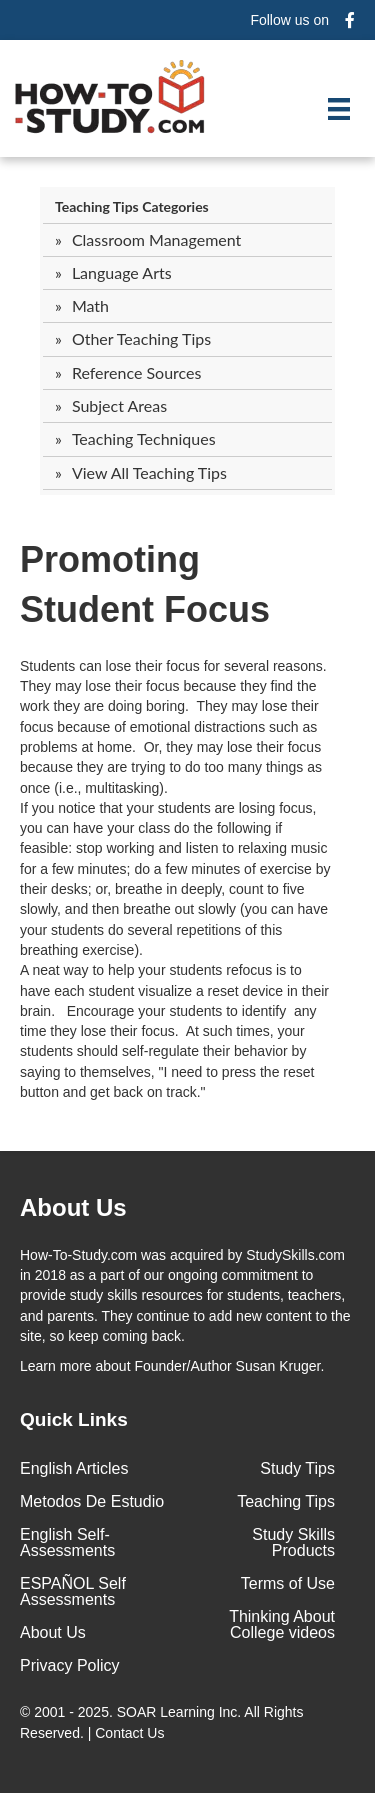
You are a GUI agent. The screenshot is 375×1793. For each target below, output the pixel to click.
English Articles (74, 1468)
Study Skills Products (293, 1542)
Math (90, 305)
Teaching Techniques (144, 438)
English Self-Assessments (67, 1542)
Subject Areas (119, 405)
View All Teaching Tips (149, 472)
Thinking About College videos (282, 1624)
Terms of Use (288, 1583)
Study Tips (297, 1468)
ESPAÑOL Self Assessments (73, 1591)
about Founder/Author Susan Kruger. (172, 1366)
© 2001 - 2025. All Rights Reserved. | (161, 1722)
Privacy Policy (70, 1665)
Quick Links (74, 1419)
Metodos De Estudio (92, 1501)
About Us (53, 1632)
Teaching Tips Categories (132, 206)
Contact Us (131, 1733)
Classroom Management (156, 239)
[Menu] (339, 109)
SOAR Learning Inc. (179, 1712)
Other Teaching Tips (141, 338)
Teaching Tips (286, 1501)
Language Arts (122, 272)
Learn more (56, 1366)
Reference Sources (137, 372)
